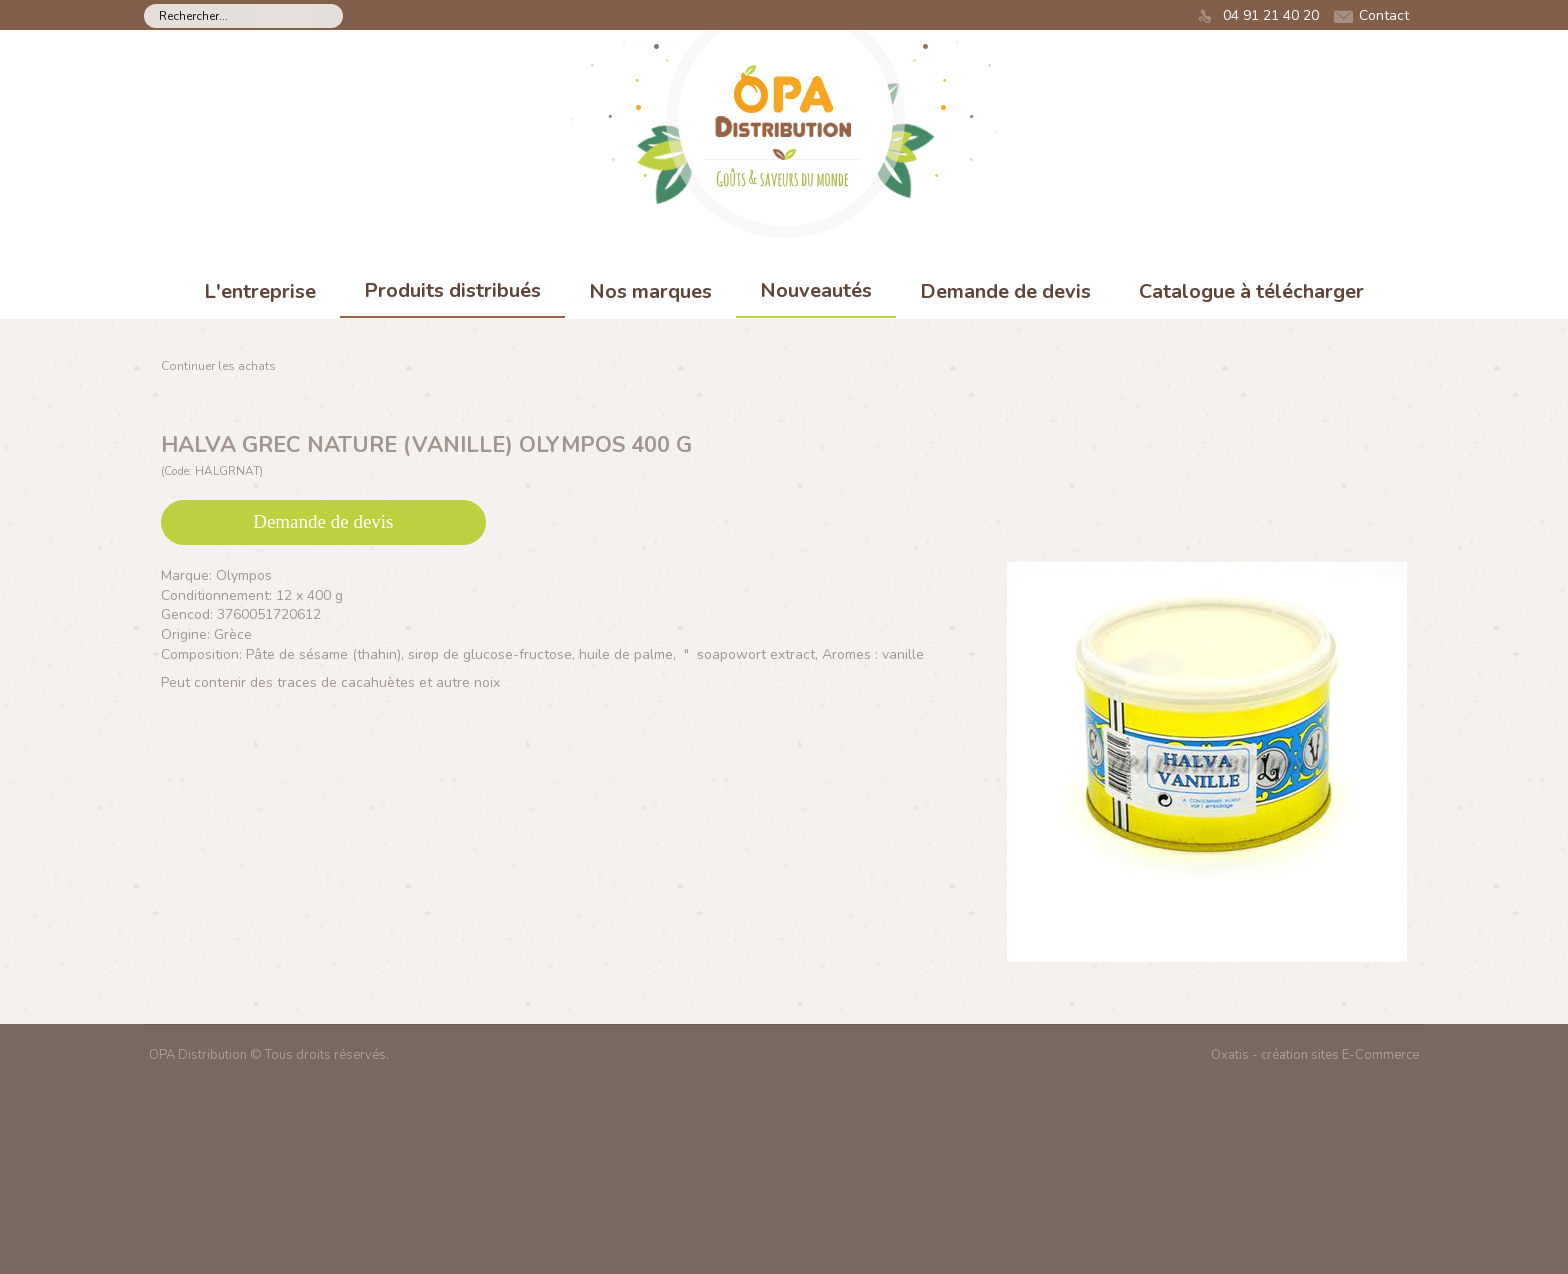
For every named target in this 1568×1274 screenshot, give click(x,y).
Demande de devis (1005, 291)
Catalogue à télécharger (1251, 291)
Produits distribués (452, 290)
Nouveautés (816, 290)
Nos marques (650, 291)
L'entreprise (260, 291)
